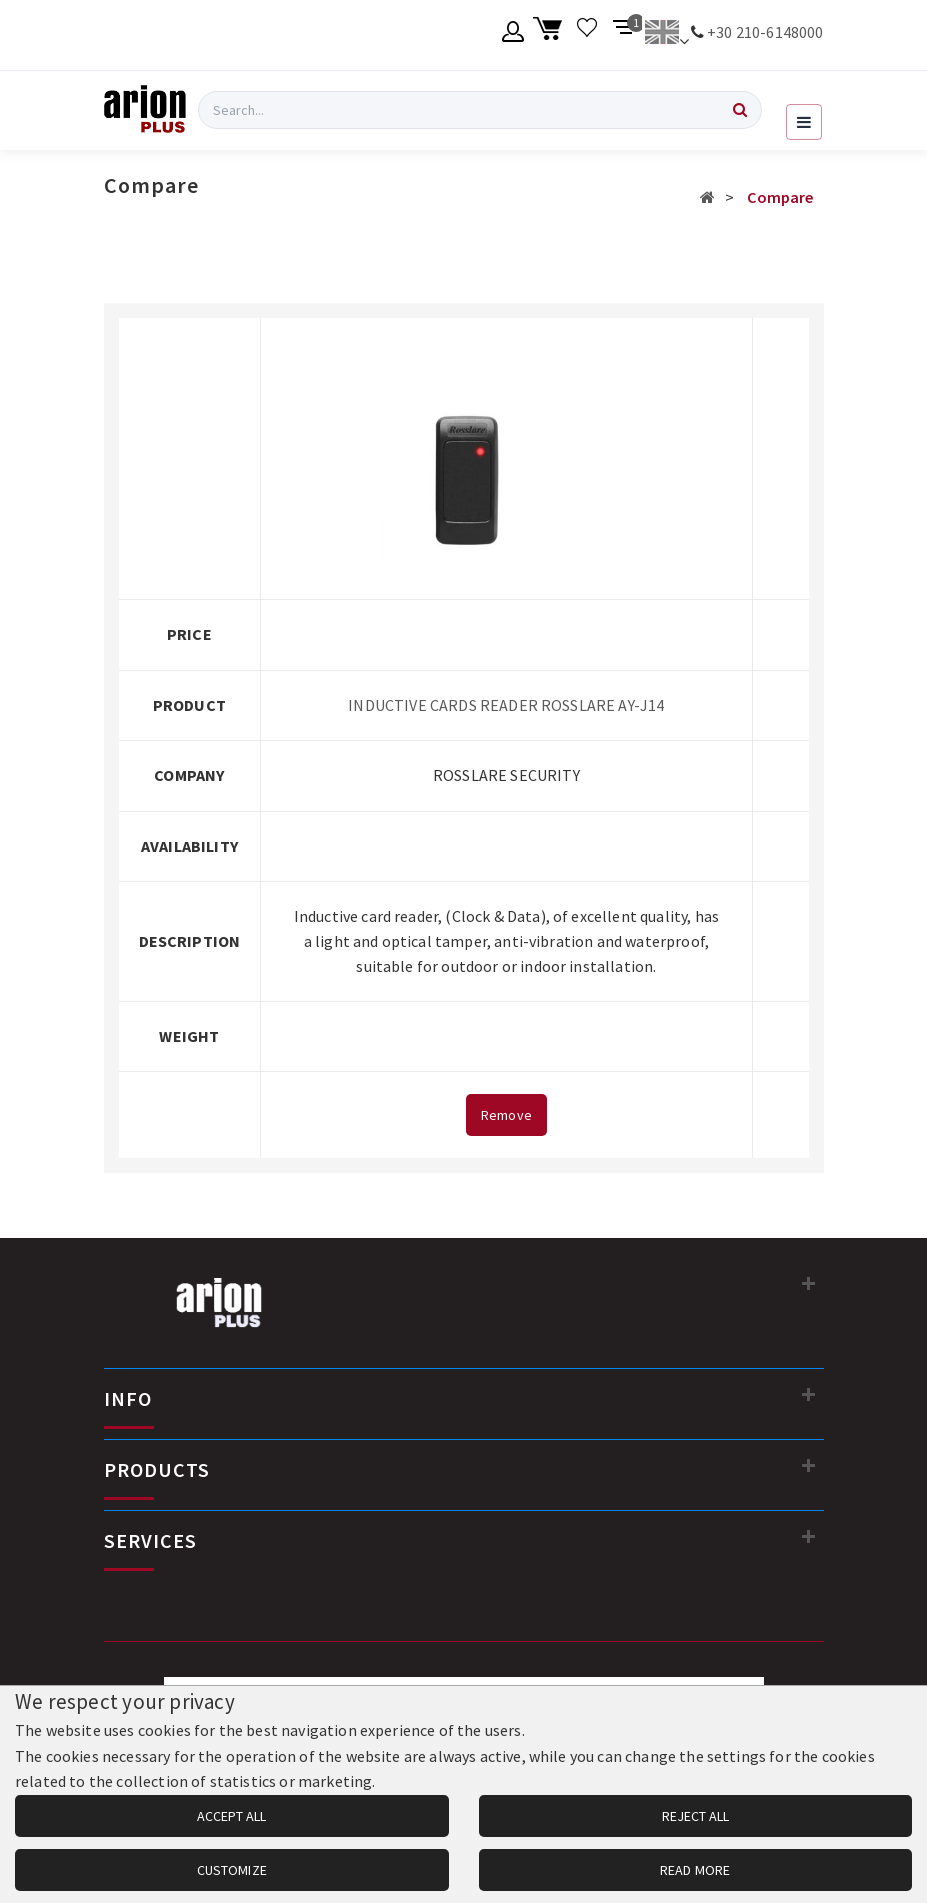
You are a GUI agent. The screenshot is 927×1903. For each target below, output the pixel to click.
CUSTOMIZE (232, 1870)
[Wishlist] (587, 35)
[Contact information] (809, 1283)
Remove (506, 1115)
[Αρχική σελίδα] (707, 197)
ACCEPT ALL (231, 1816)
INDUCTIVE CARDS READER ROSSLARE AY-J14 (506, 705)
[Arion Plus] (145, 110)
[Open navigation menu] (804, 122)
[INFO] (809, 1394)
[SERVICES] (809, 1536)
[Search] (740, 110)
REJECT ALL (695, 1816)
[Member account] (513, 35)
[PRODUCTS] (809, 1465)
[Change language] (666, 35)
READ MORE (695, 1870)
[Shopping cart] (550, 35)
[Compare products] (624, 35)
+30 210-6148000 (765, 32)
